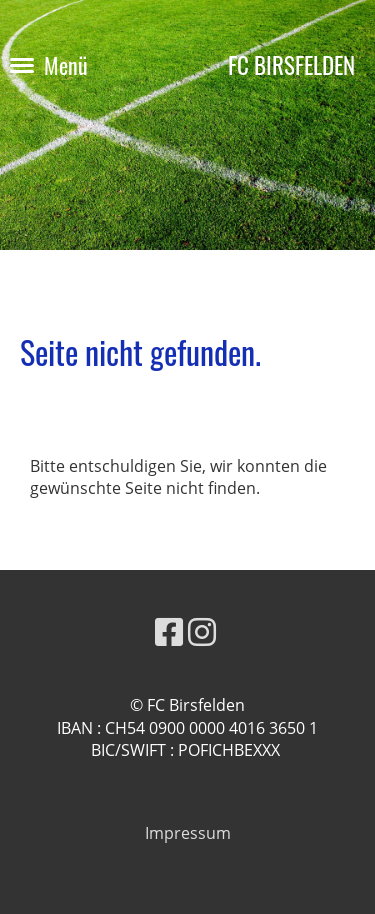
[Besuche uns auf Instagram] (202, 631)
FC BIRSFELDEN (291, 66)
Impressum (188, 833)
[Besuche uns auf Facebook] (169, 631)
